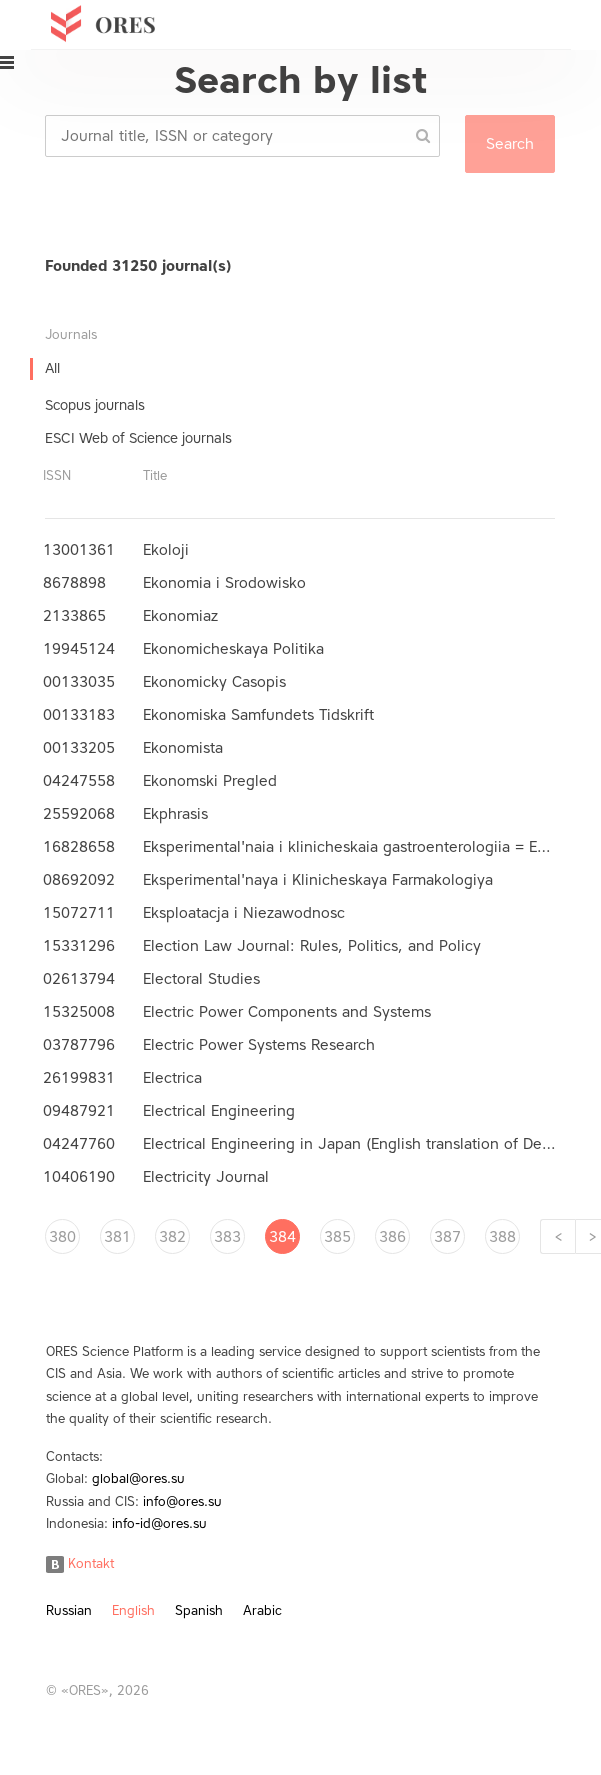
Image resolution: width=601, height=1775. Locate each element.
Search (510, 144)
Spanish (199, 1610)
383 (227, 1237)
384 (282, 1237)
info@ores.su (182, 1501)
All (52, 368)
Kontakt (80, 1563)
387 (447, 1237)
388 (502, 1237)
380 (62, 1237)
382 (172, 1237)
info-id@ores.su (159, 1523)
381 (117, 1237)
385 (337, 1237)
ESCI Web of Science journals (138, 438)
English (133, 1610)
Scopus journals (95, 405)
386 (392, 1237)
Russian (69, 1610)
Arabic (262, 1610)
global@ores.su (138, 1478)
